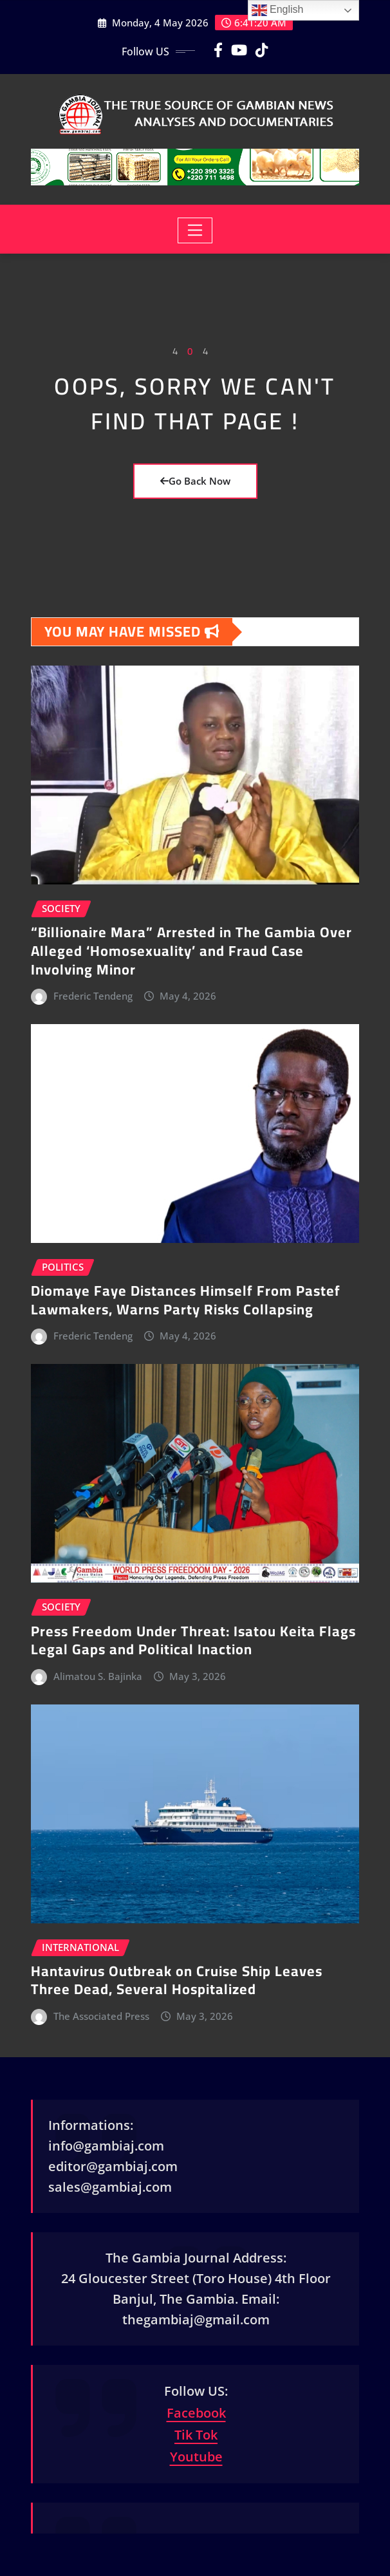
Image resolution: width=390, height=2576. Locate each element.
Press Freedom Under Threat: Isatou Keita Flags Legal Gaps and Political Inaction (193, 1640)
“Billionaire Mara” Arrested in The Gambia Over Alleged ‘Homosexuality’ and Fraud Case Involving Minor (191, 950)
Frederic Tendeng (93, 995)
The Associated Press (101, 2016)
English (278, 10)
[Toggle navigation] (195, 230)
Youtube (196, 2456)
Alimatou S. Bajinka (97, 1676)
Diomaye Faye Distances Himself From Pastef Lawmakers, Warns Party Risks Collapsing (185, 1300)
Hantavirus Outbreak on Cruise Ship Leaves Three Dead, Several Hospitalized (176, 1980)
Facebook (196, 2413)
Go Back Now (195, 480)
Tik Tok (196, 2434)
